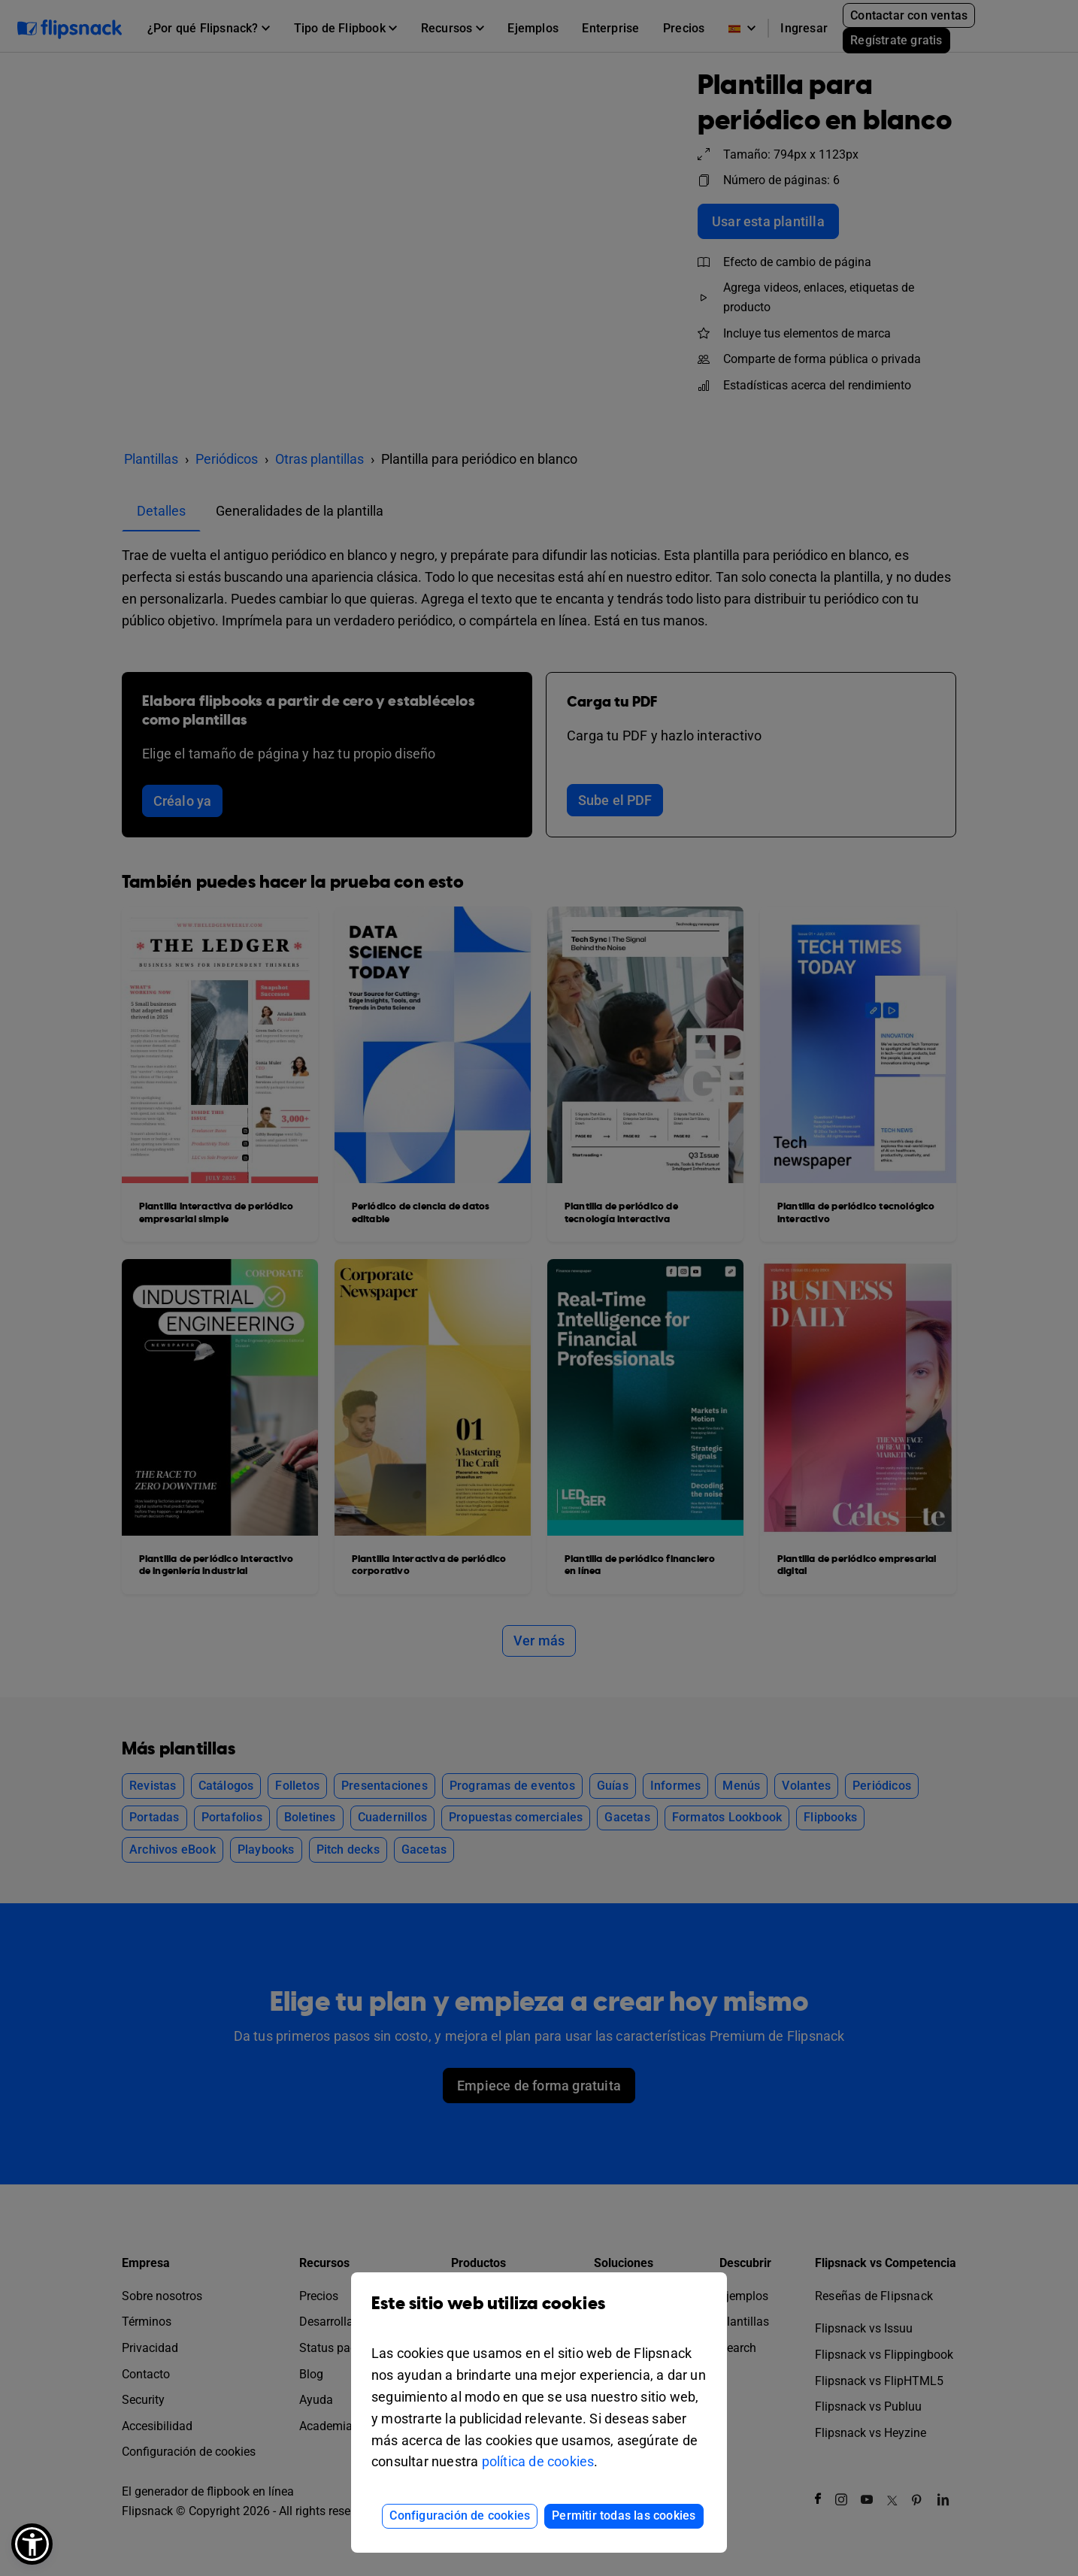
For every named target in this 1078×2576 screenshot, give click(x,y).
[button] (32, 2544)
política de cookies (538, 2461)
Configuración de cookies (459, 2515)
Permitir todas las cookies (623, 2515)
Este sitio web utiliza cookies (539, 2315)
